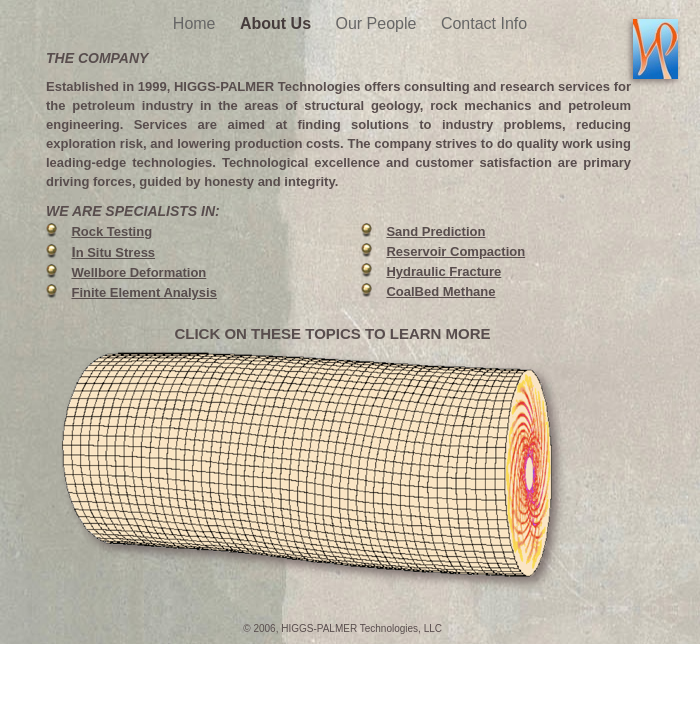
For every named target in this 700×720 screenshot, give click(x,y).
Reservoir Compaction (455, 251)
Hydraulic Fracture (443, 271)
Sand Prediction (435, 231)
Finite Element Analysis (143, 292)
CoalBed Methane (440, 291)
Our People (378, 23)
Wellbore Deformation (138, 272)
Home (196, 23)
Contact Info (484, 23)
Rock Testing (111, 231)
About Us (278, 23)
